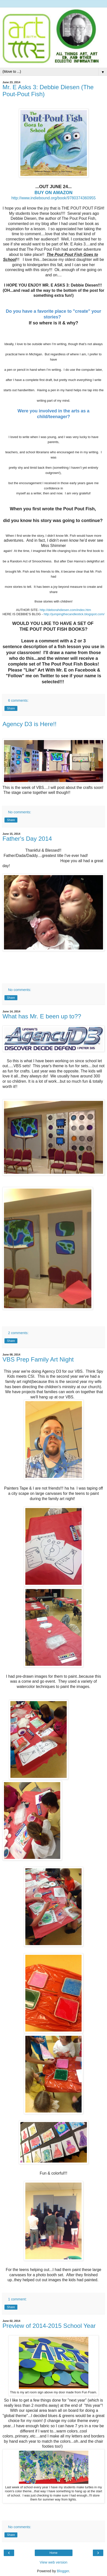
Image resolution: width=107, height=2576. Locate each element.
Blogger (63, 2571)
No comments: (19, 812)
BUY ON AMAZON (53, 192)
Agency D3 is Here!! (29, 724)
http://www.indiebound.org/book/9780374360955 (53, 198)
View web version (54, 2562)
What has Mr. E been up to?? (41, 1016)
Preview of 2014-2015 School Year (49, 2325)
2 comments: (18, 1333)
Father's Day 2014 (27, 838)
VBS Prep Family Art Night (38, 1359)
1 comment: (17, 2299)
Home (53, 2553)
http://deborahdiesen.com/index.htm (65, 610)
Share (11, 708)
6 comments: (18, 700)
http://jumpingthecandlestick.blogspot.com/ (74, 614)
